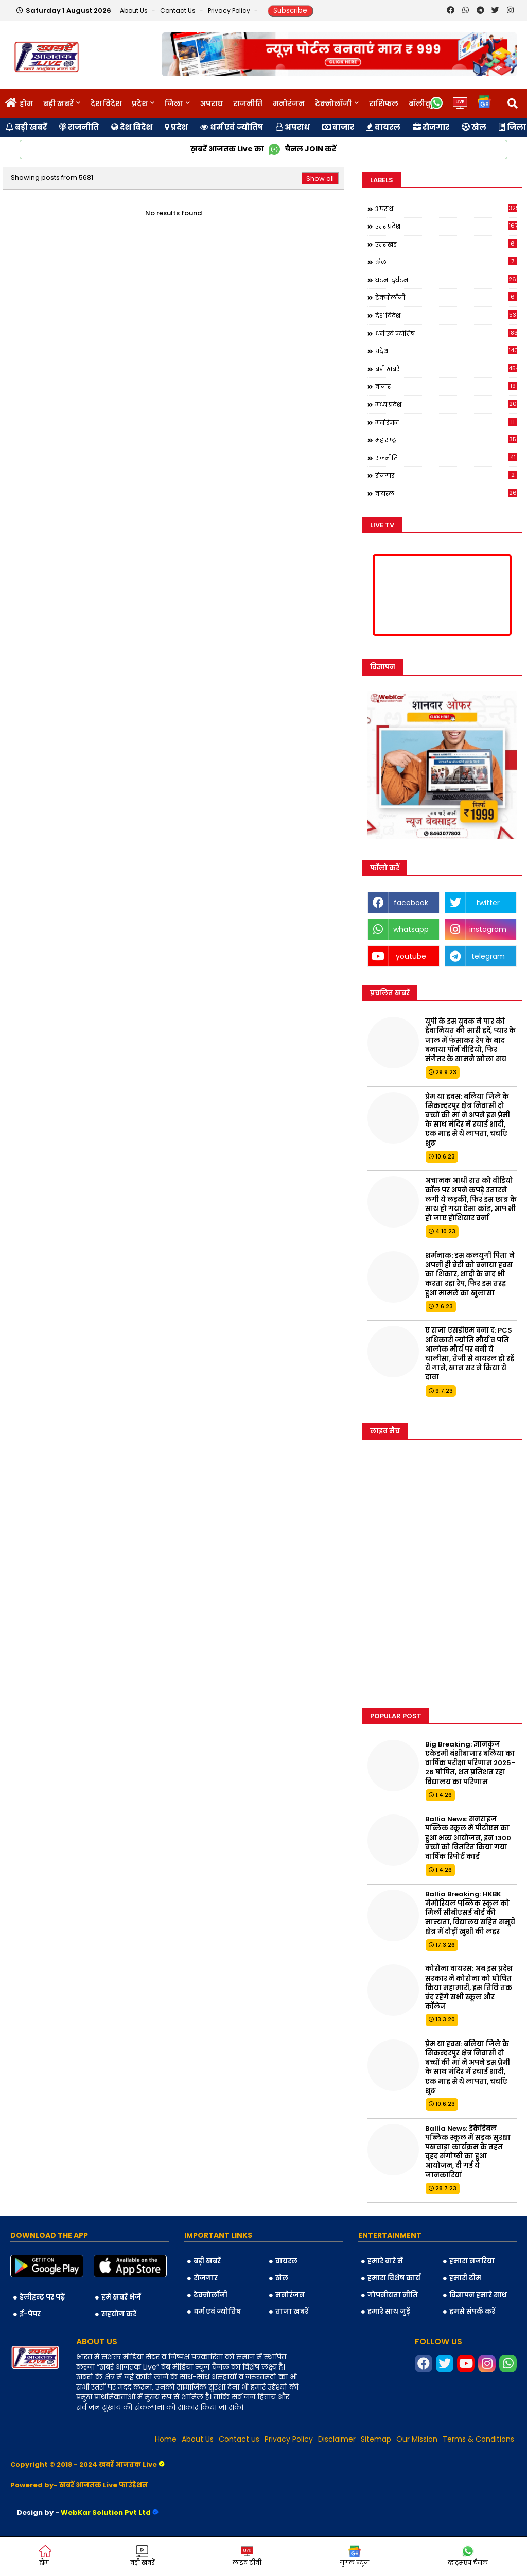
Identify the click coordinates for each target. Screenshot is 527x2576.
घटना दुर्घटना (446, 279)
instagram (487, 929)
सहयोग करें (118, 2314)
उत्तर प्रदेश (446, 226)
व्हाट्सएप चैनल (468, 2556)
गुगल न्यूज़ (354, 2556)
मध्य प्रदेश (446, 404)
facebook (411, 902)
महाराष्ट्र (446, 439)
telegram (488, 956)
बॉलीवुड (422, 103)
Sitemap (376, 2439)
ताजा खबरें (291, 2311)
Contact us (178, 10)
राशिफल (383, 103)
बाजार (338, 127)
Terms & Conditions (478, 2439)
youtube (411, 956)
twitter (488, 902)
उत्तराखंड (446, 244)
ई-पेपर (30, 2314)
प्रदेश (140, 103)
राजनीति (247, 103)
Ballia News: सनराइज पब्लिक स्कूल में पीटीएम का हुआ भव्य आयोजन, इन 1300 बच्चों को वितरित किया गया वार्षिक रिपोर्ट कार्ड (468, 1837)
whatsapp (411, 929)
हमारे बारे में (385, 2261)
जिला (174, 103)
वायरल (383, 127)
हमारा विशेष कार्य (393, 2278)
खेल (474, 127)
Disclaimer (337, 2439)
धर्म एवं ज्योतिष (232, 127)
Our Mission (416, 2439)
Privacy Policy (230, 10)
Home (166, 2439)
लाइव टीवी (247, 2556)
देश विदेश (106, 103)
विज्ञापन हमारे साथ (478, 2295)
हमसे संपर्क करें (472, 2311)
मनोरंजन (289, 103)
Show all (320, 178)
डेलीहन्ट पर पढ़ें (42, 2297)
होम (26, 103)
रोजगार (431, 127)
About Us (134, 10)
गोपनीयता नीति (392, 2295)
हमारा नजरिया (472, 2261)
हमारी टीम (465, 2278)
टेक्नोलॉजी (333, 103)
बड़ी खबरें (58, 103)
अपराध (211, 103)
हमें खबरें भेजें (121, 2297)
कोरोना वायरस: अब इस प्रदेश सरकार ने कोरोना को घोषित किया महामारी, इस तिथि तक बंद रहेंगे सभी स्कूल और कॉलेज (469, 1987)
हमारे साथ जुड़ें (388, 2311)
